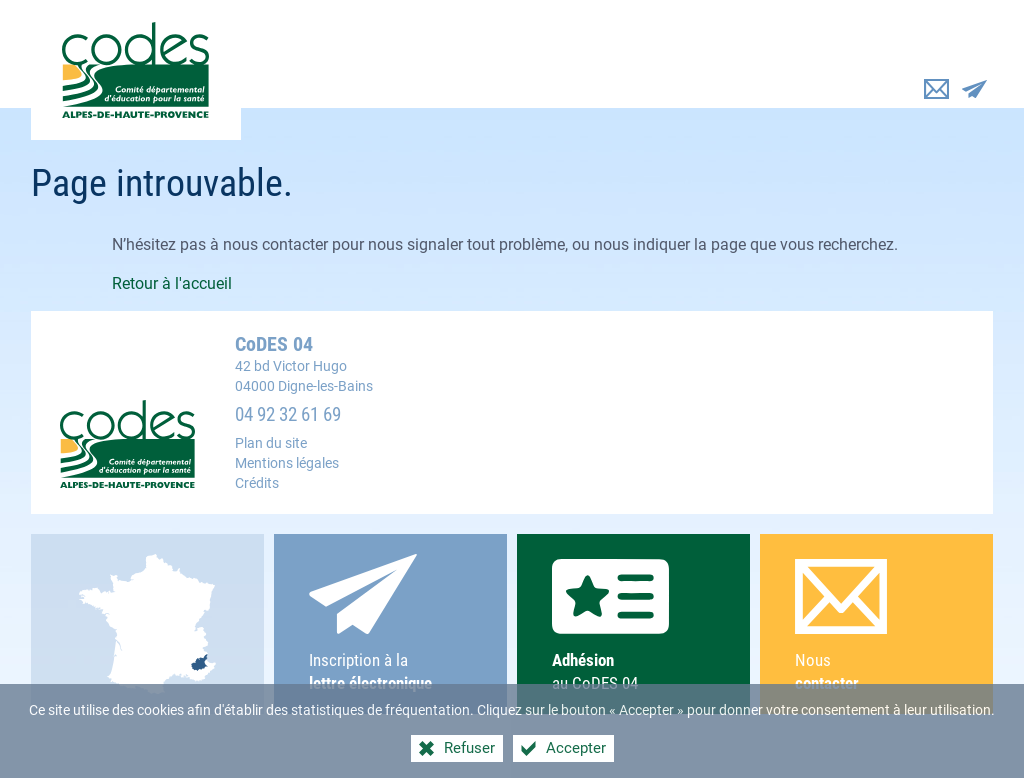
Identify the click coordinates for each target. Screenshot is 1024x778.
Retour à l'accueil (172, 283)
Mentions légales (287, 463)
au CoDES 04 (633, 625)
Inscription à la (390, 624)
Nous (876, 626)
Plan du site (271, 443)
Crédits (257, 483)
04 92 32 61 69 (288, 415)
